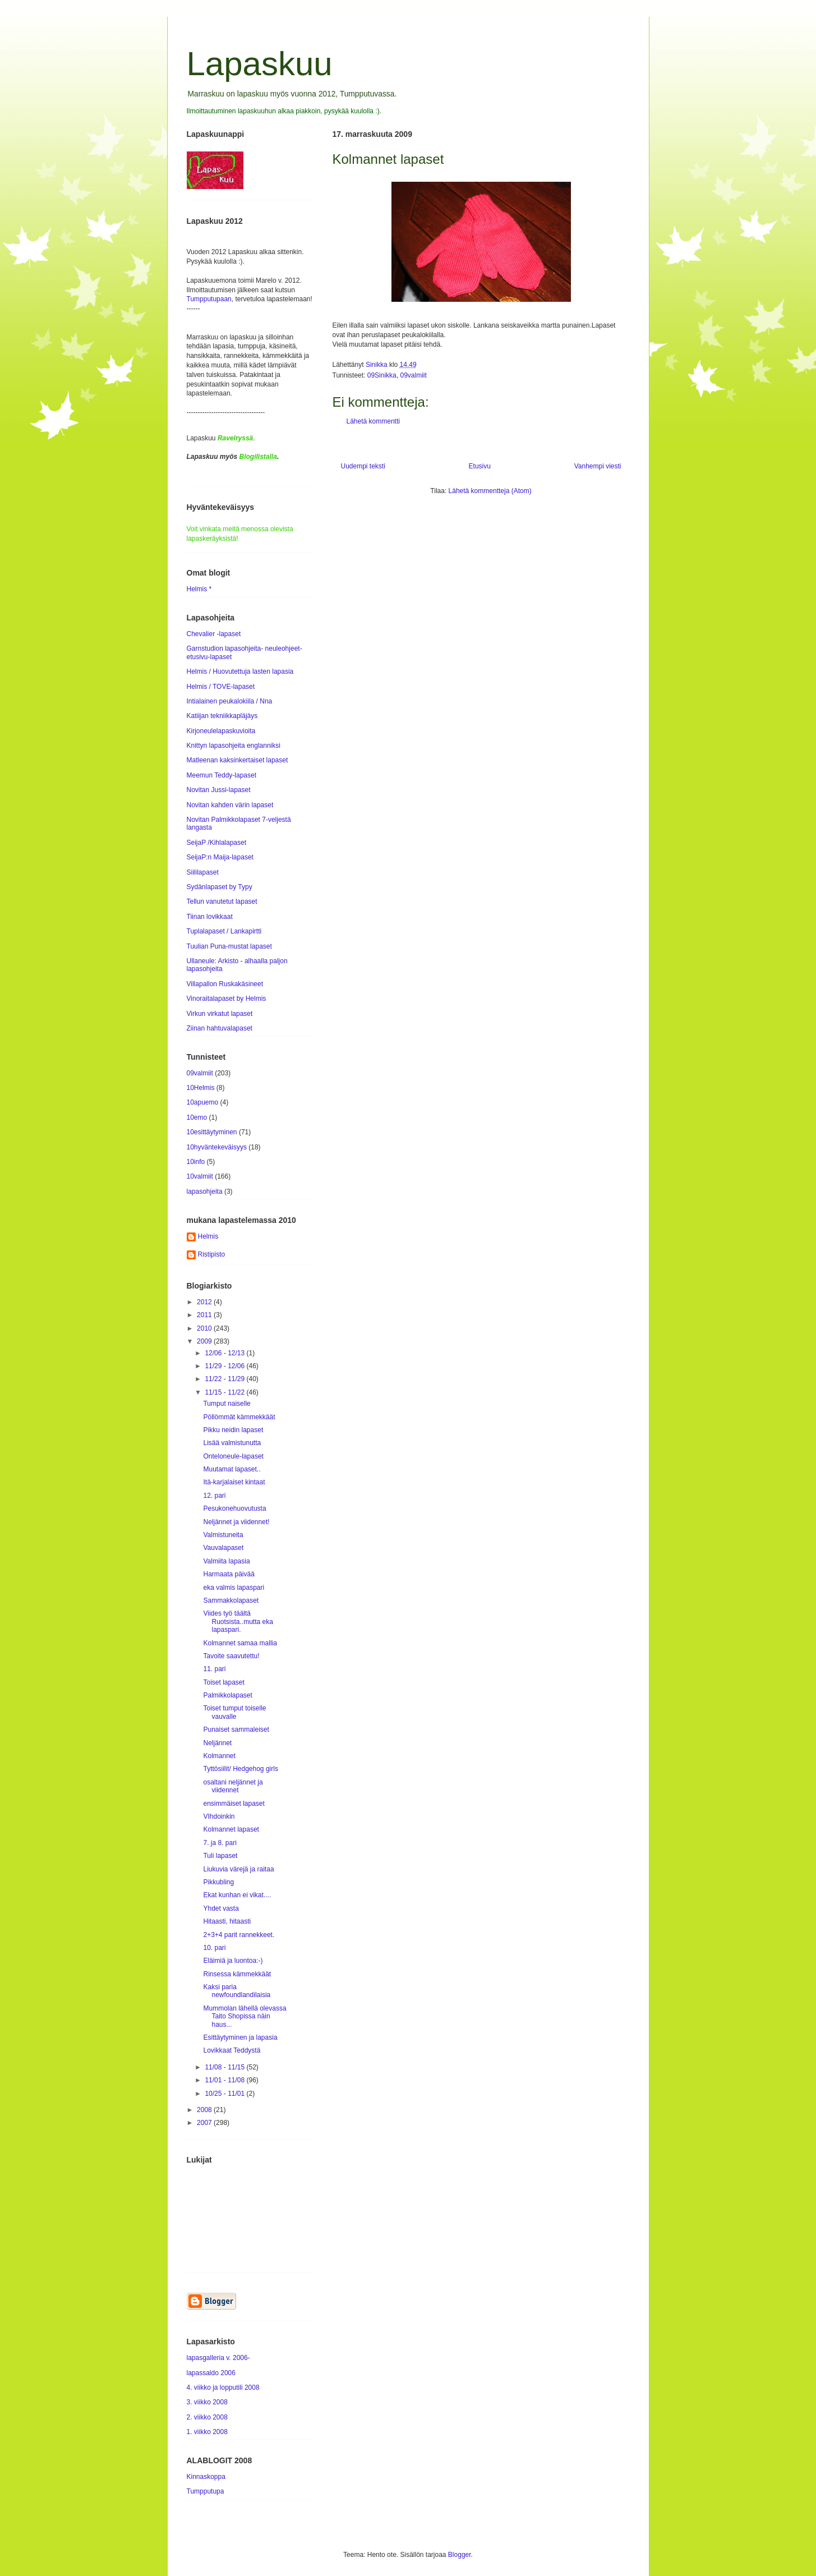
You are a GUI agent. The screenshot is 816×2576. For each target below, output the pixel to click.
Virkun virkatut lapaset (220, 1014)
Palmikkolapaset (227, 1695)
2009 (205, 1341)
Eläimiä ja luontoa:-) (232, 1961)
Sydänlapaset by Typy (219, 887)
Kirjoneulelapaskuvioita (221, 731)
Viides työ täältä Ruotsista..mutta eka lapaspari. (238, 1621)
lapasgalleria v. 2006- (218, 2358)
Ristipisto (211, 1254)
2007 (205, 2123)
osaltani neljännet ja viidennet (232, 1786)
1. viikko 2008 (207, 2432)
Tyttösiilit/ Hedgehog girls (240, 1769)
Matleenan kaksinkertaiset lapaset (237, 760)
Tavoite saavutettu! (231, 1656)
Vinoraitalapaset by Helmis (226, 998)
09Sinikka (382, 375)
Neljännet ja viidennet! (236, 1522)
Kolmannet (219, 1756)
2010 (205, 1328)
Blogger (459, 2555)
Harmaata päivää (228, 1574)
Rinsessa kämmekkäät (237, 1974)
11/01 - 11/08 (225, 2080)
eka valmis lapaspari (233, 1587)
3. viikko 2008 (207, 2402)
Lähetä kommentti (373, 421)
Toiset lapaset (223, 1682)
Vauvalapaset (223, 1548)
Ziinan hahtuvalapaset (219, 1028)
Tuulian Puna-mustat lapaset (229, 946)
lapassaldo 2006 (211, 2373)
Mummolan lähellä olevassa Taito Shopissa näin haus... (244, 2016)
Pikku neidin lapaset (233, 1430)
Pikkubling (218, 1882)
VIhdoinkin (218, 1816)
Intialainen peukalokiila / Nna (230, 701)
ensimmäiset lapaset (233, 1803)
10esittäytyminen (212, 1132)
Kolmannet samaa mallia (239, 1643)
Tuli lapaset (220, 1856)
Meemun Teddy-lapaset (222, 775)
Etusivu (480, 466)
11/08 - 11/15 (225, 2067)
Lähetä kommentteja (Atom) (490, 491)
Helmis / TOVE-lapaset (221, 687)
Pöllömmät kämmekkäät (239, 1417)
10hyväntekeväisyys (217, 1147)
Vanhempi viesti (597, 466)
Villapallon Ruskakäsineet (225, 984)
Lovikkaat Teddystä (231, 2050)
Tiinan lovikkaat (210, 917)
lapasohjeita (205, 1191)
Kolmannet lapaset (231, 1829)
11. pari (214, 1669)
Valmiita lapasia (226, 1561)
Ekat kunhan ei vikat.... (237, 1895)
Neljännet (217, 1743)
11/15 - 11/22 (225, 1392)
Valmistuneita (223, 1535)
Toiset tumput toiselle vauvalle (234, 1712)
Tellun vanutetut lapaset (222, 901)
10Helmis (201, 1088)
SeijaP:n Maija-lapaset (220, 857)
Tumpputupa (205, 2491)
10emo (197, 1117)
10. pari (214, 1948)
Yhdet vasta (220, 1908)
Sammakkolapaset (231, 1600)
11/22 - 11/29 (225, 1379)
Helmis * (199, 589)
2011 (205, 1315)
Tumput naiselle (226, 1403)
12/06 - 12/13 (225, 1353)
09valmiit (413, 375)
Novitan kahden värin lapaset (230, 805)
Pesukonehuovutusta (234, 1508)
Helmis (208, 1236)
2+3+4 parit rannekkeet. (238, 1935)
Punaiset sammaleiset (236, 1729)
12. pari (214, 1495)
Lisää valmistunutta (232, 1443)
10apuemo (203, 1102)
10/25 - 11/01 (225, 2093)
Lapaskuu (260, 63)
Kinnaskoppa (206, 2477)
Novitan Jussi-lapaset (219, 790)
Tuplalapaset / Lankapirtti (224, 931)
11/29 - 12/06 (225, 1366)
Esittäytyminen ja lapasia (240, 2037)
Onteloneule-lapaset (233, 1456)
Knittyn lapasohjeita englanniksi (233, 745)
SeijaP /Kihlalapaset (217, 843)
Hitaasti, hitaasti (227, 1921)
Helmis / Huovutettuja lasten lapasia (240, 671)
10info (196, 1162)
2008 (205, 2110)
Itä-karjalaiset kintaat (234, 1482)
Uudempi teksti (363, 466)
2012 (205, 1302)
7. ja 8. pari (219, 1843)
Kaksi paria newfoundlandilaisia (236, 1991)
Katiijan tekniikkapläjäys (222, 716)
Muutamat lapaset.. (231, 1469)
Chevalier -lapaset (214, 634)
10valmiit (200, 1176)
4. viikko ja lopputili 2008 (223, 2387)
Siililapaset (203, 872)
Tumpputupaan (209, 299)
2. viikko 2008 (207, 2417)
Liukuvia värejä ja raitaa (238, 1869)
